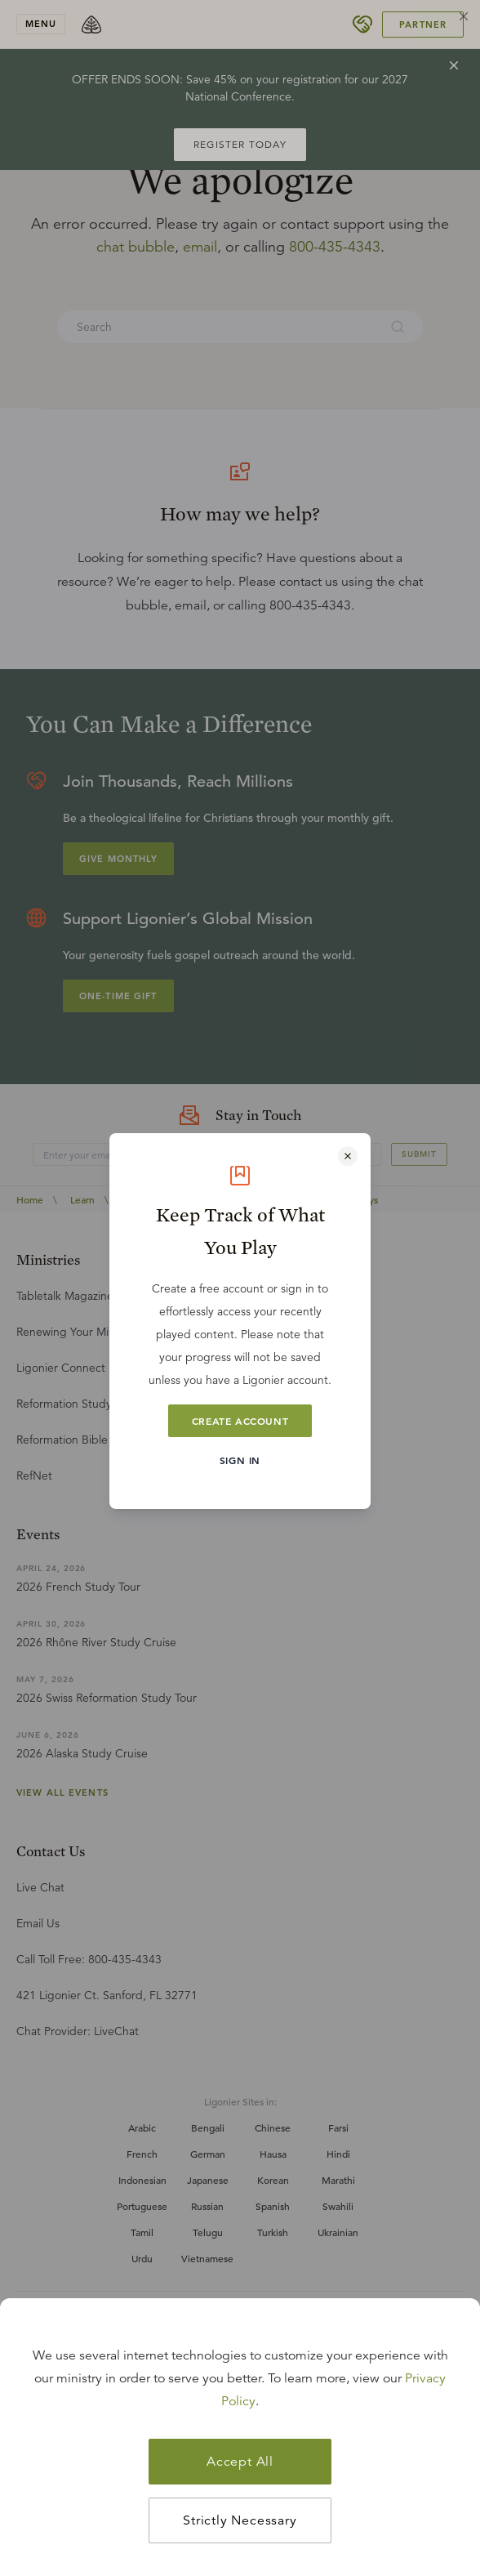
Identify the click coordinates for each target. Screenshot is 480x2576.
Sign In (240, 1460)
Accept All (240, 2461)
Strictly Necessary (239, 2520)
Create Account (240, 1420)
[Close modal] (348, 1156)
